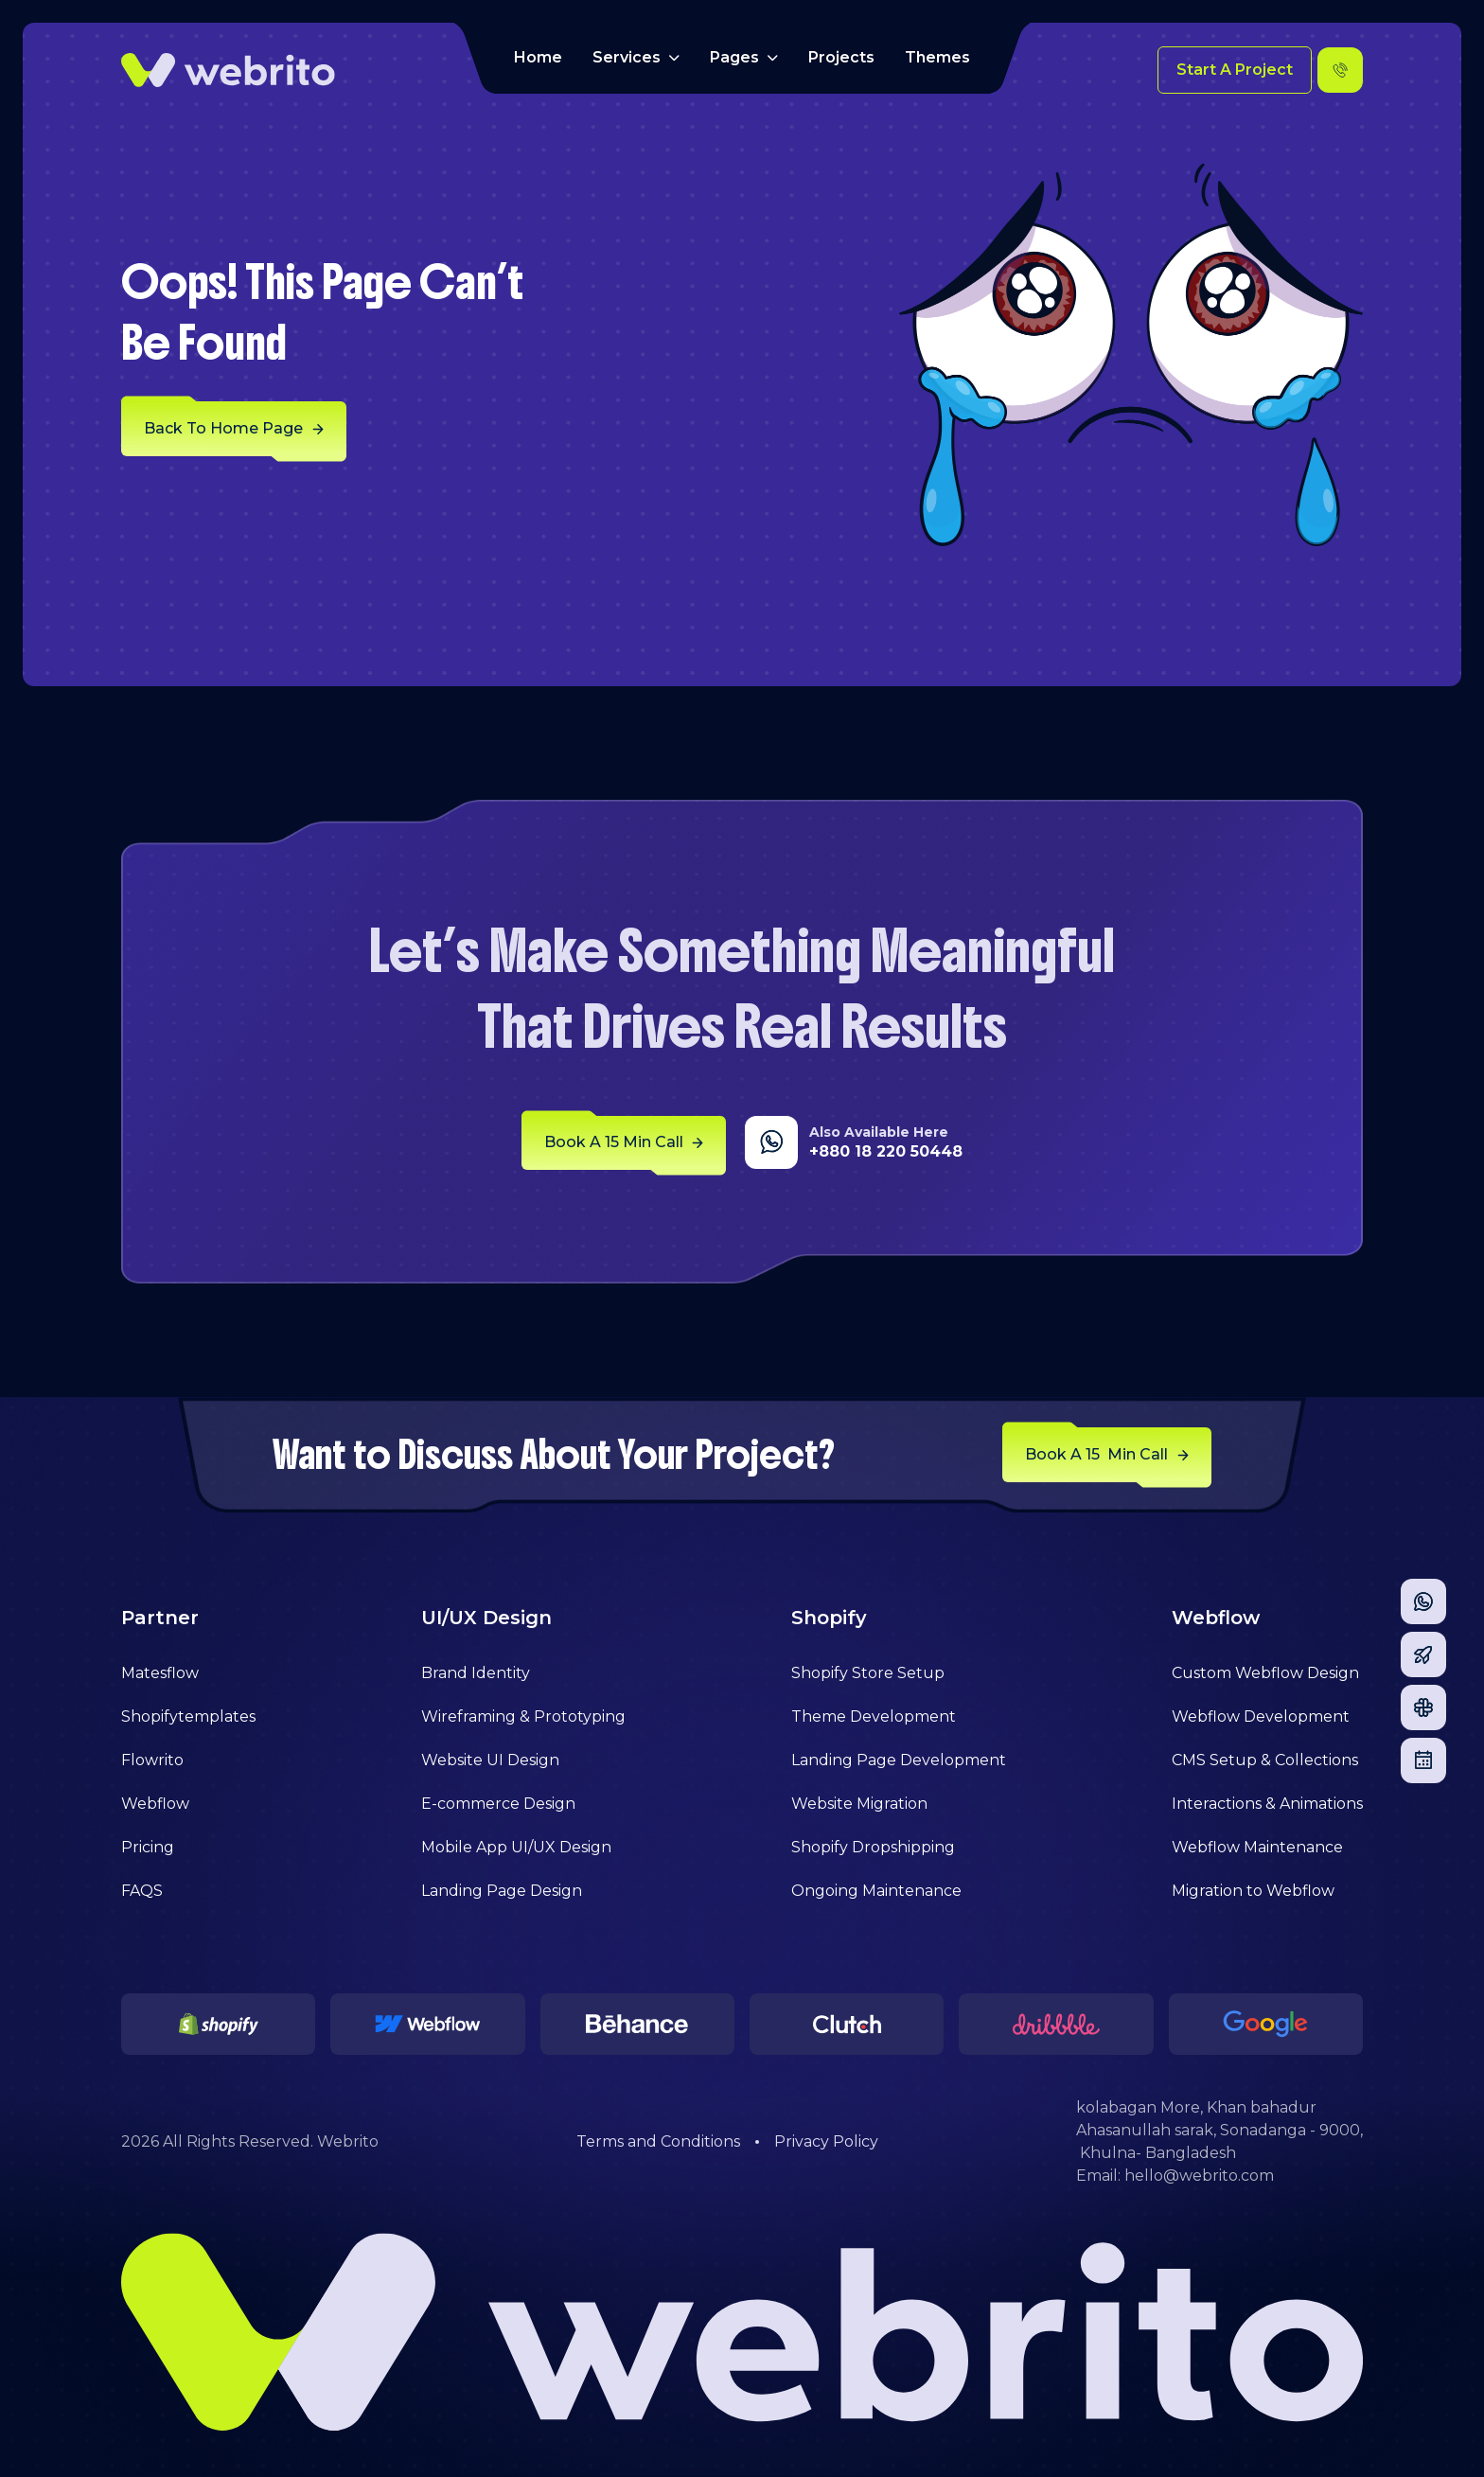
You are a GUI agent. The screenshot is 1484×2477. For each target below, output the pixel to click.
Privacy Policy (826, 2141)
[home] (228, 70)
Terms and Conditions (658, 2141)
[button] (636, 57)
